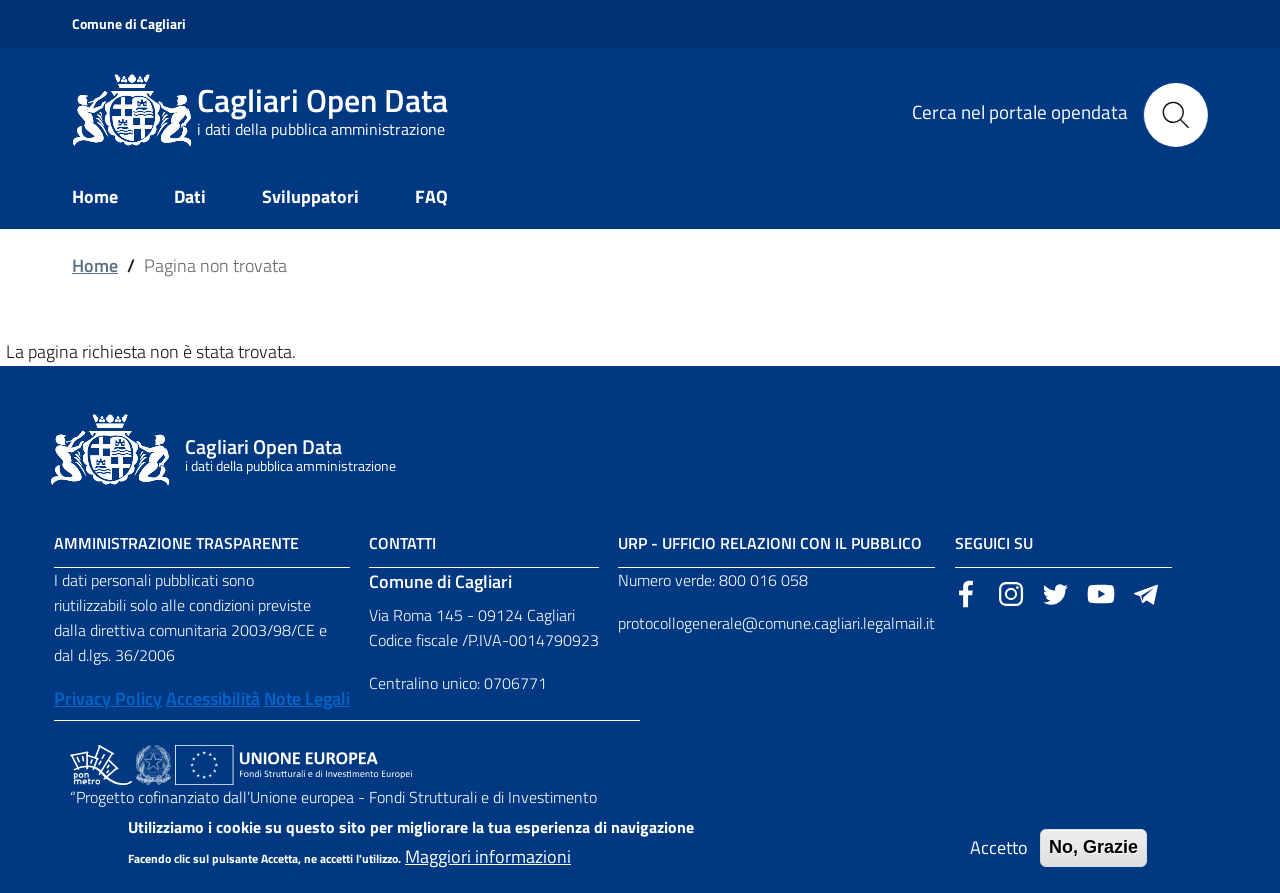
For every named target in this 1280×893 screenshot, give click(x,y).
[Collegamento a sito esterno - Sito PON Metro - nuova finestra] (101, 763)
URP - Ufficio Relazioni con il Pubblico (770, 543)
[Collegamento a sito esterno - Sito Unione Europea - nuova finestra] (293, 763)
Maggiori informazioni (488, 863)
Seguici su (994, 543)
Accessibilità (213, 698)
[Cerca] (1176, 111)
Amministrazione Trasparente (176, 543)
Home (95, 265)
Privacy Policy (108, 698)
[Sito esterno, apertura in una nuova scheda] (966, 592)
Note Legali (307, 698)
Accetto (999, 854)
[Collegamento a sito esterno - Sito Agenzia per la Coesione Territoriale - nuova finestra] (153, 763)
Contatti (402, 543)
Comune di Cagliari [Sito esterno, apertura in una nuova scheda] (129, 23)
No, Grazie (1093, 854)
